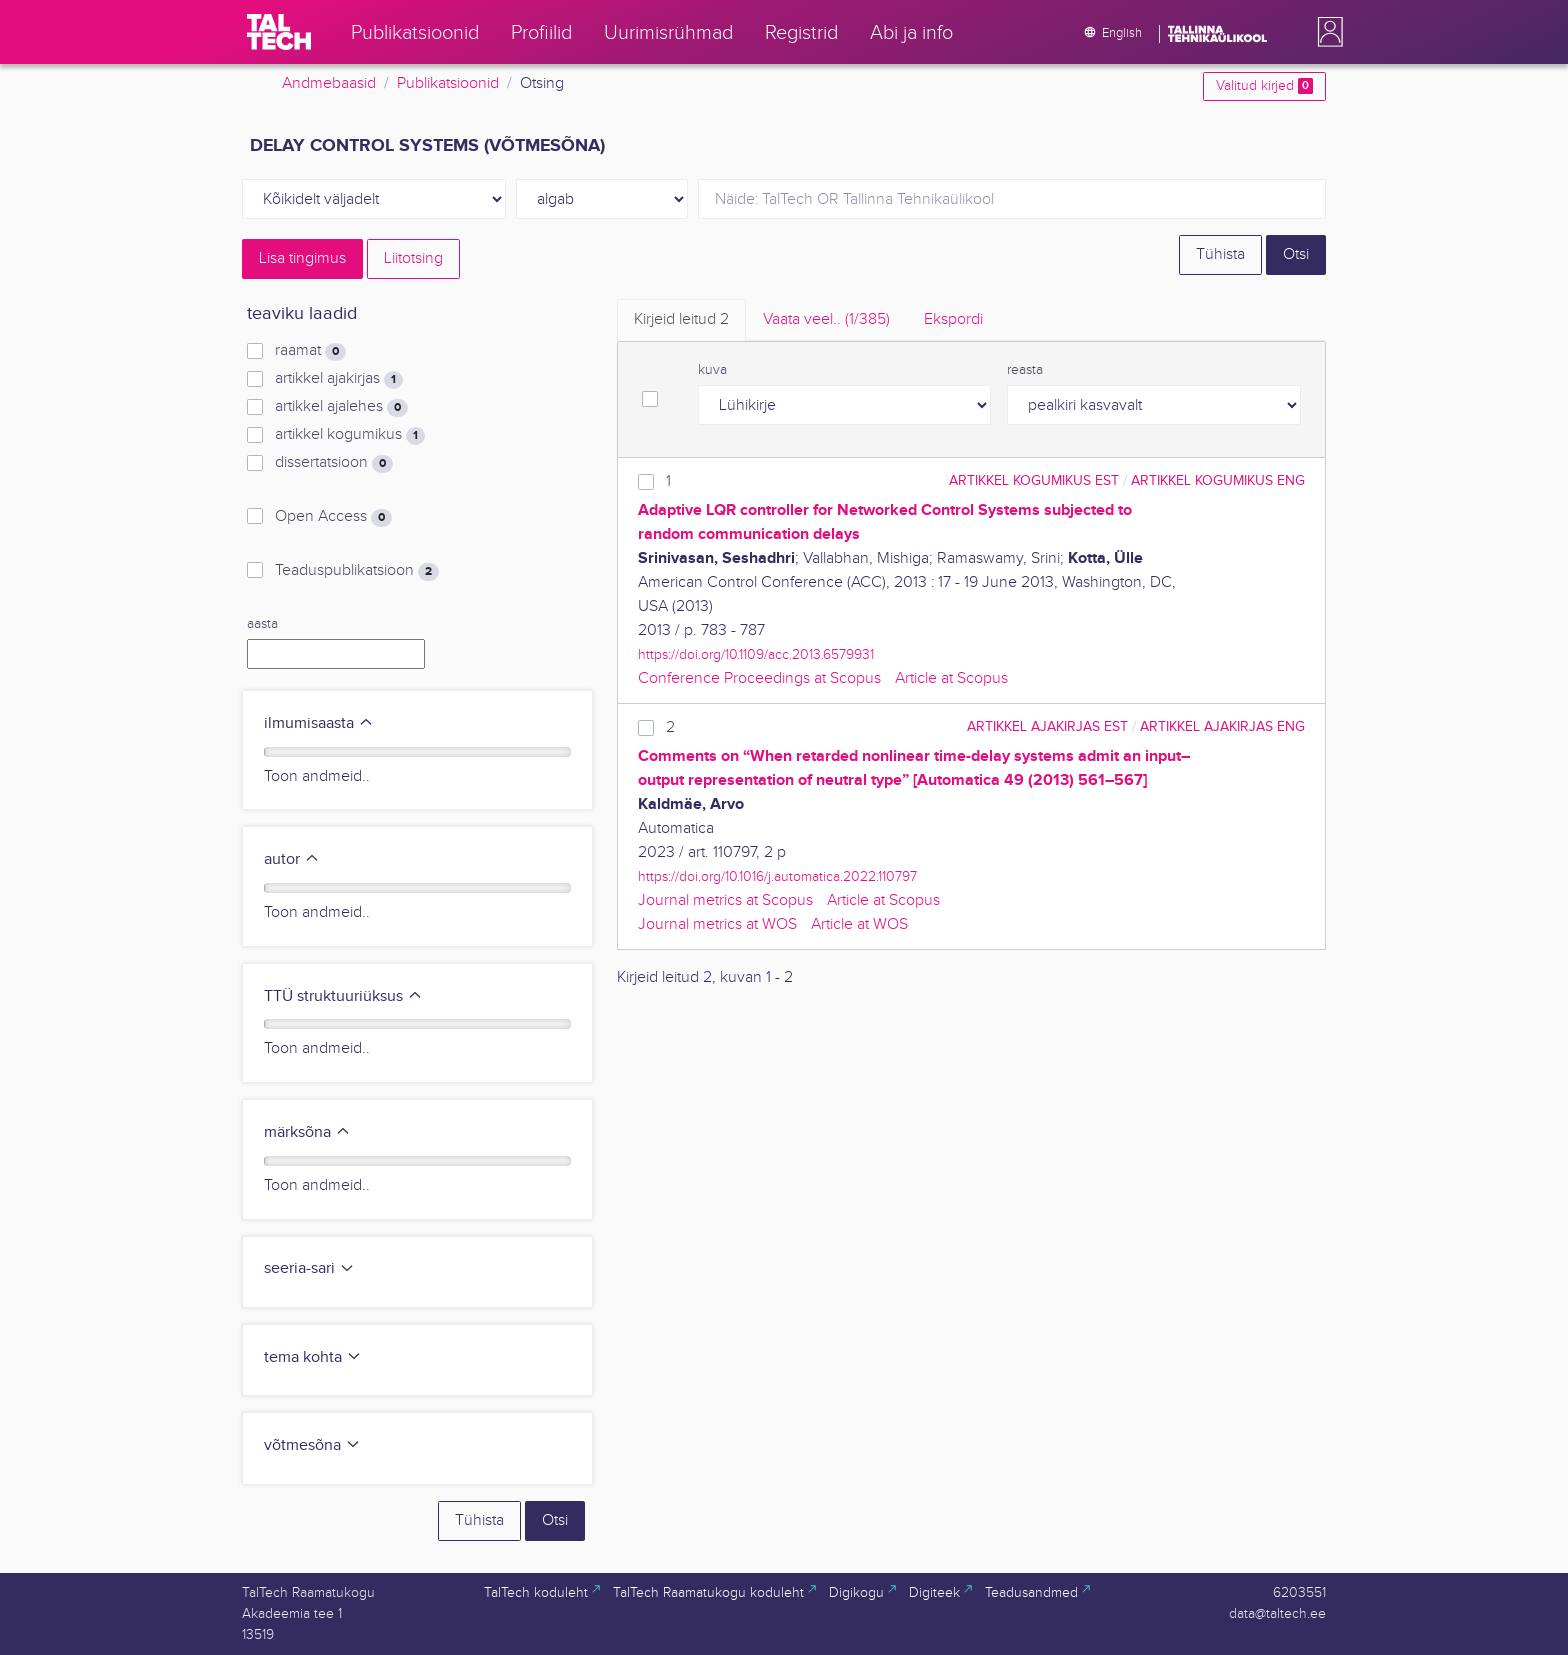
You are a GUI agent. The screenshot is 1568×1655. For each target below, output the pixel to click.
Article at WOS (859, 924)
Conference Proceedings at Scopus (759, 678)
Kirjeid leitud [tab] (681, 319)
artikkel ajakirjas (339, 379)
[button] (1326, 32)
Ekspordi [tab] (953, 319)
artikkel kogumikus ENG (1218, 480)
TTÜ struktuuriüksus (343, 996)
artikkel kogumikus (350, 435)
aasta (262, 624)
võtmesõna (312, 1445)
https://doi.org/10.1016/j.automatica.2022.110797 (777, 876)
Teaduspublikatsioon (357, 571)
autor (292, 859)
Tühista (1220, 254)
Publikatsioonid (448, 83)
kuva (712, 370)
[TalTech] (279, 32)
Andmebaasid (329, 83)
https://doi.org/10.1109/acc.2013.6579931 (756, 654)
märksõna (307, 1132)
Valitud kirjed (1264, 86)
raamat (310, 351)
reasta (1025, 370)
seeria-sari (309, 1268)
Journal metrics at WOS (717, 924)
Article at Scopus (951, 678)
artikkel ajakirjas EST (1047, 726)
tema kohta (313, 1357)
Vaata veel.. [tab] (826, 319)
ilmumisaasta (319, 723)
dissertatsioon (334, 463)
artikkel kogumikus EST (1034, 480)
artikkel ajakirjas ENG (1222, 726)
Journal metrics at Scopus (725, 900)
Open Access (333, 517)
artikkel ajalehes (341, 407)
